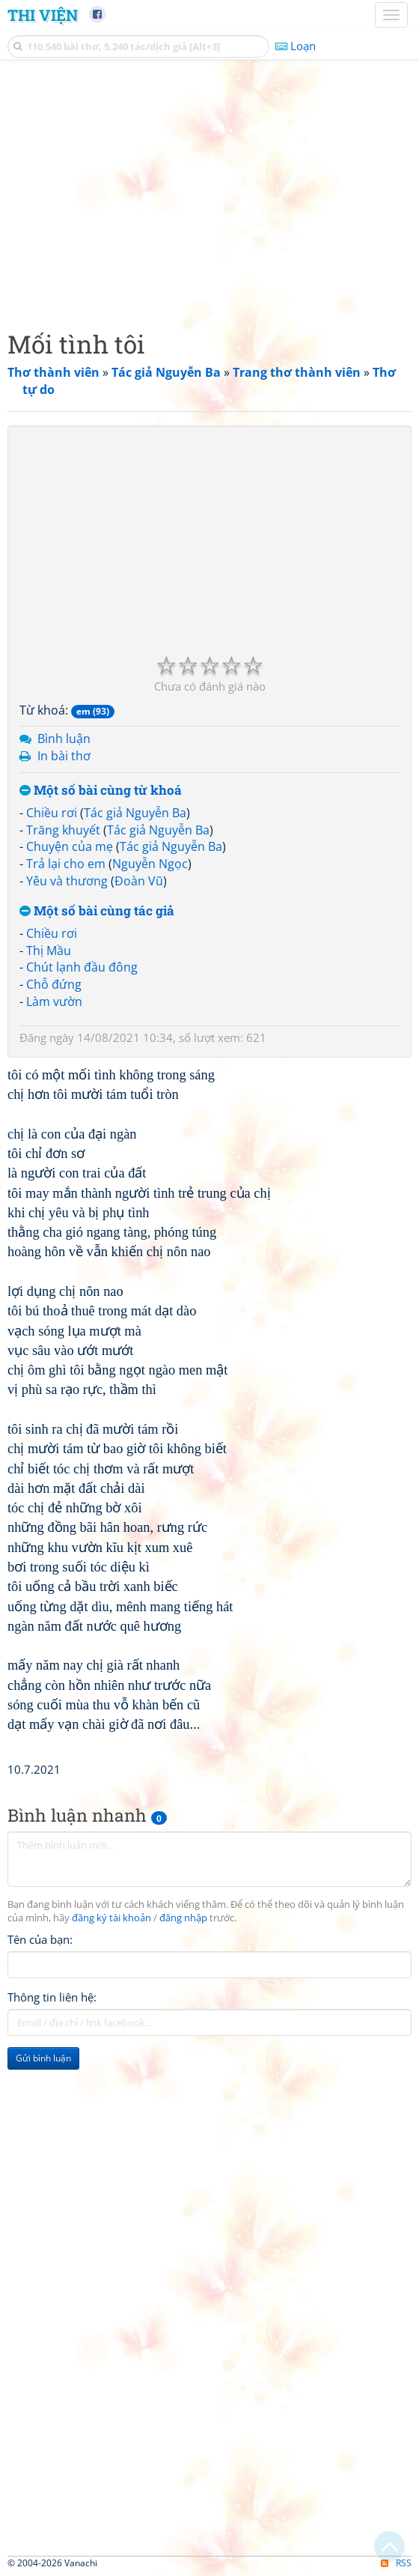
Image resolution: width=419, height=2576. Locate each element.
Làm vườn (54, 1001)
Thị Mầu (48, 950)
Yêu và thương (67, 881)
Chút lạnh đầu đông (82, 967)
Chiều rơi (51, 812)
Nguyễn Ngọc (150, 863)
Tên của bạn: (40, 1939)
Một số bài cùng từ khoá (100, 791)
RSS (396, 2563)
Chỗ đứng (54, 984)
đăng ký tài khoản (111, 1918)
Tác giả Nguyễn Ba (135, 812)
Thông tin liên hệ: (52, 1996)
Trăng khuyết (63, 830)
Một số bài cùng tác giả (96, 911)
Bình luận (64, 738)
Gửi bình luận (43, 2058)
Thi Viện (42, 14)
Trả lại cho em (65, 863)
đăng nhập (183, 1918)
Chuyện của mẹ (69, 846)
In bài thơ (64, 756)
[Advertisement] (209, 191)
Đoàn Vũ (138, 881)
